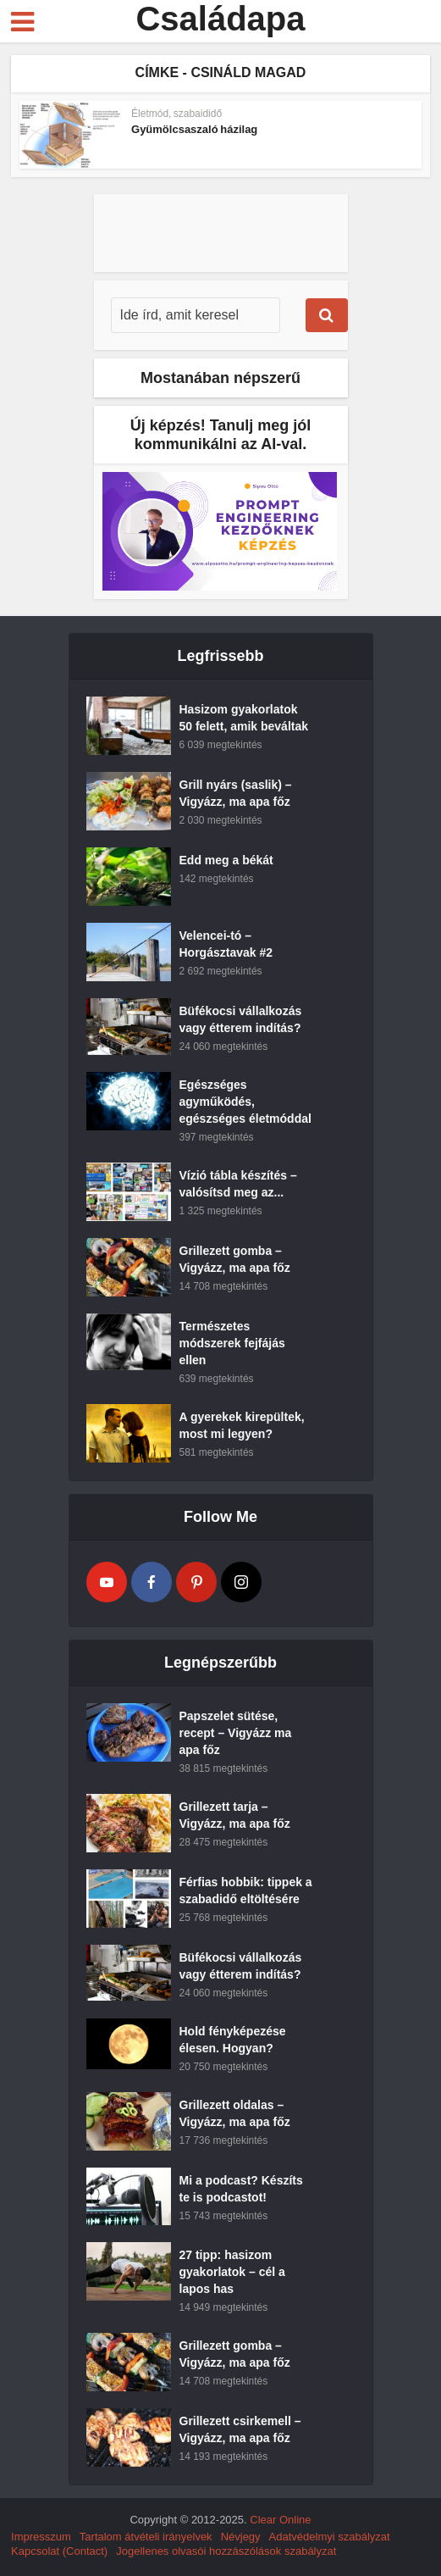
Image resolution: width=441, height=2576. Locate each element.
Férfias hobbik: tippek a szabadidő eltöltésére (245, 1890)
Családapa (220, 18)
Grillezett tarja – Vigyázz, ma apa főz (234, 1815)
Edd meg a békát (226, 860)
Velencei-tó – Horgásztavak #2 (226, 944)
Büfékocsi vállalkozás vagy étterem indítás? (240, 1019)
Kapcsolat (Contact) (59, 2551)
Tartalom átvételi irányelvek (146, 2536)
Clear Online (280, 2519)
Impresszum (41, 2536)
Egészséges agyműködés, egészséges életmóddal (245, 1101)
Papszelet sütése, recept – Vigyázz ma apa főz (235, 1733)
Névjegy (241, 2536)
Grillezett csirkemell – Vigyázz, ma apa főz (240, 2429)
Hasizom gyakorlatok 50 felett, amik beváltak (244, 717)
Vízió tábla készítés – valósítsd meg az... (238, 1184)
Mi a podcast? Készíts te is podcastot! (241, 2189)
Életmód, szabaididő (176, 113)
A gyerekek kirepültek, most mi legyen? (242, 1425)
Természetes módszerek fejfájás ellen (232, 1343)
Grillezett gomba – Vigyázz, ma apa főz (234, 1259)
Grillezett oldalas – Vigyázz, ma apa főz (234, 2113)
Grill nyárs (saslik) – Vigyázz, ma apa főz (235, 793)
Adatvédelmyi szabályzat (329, 2536)
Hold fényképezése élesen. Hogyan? (232, 2039)
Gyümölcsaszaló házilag (194, 129)
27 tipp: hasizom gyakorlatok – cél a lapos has (232, 2272)
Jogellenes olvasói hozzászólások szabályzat (226, 2551)
